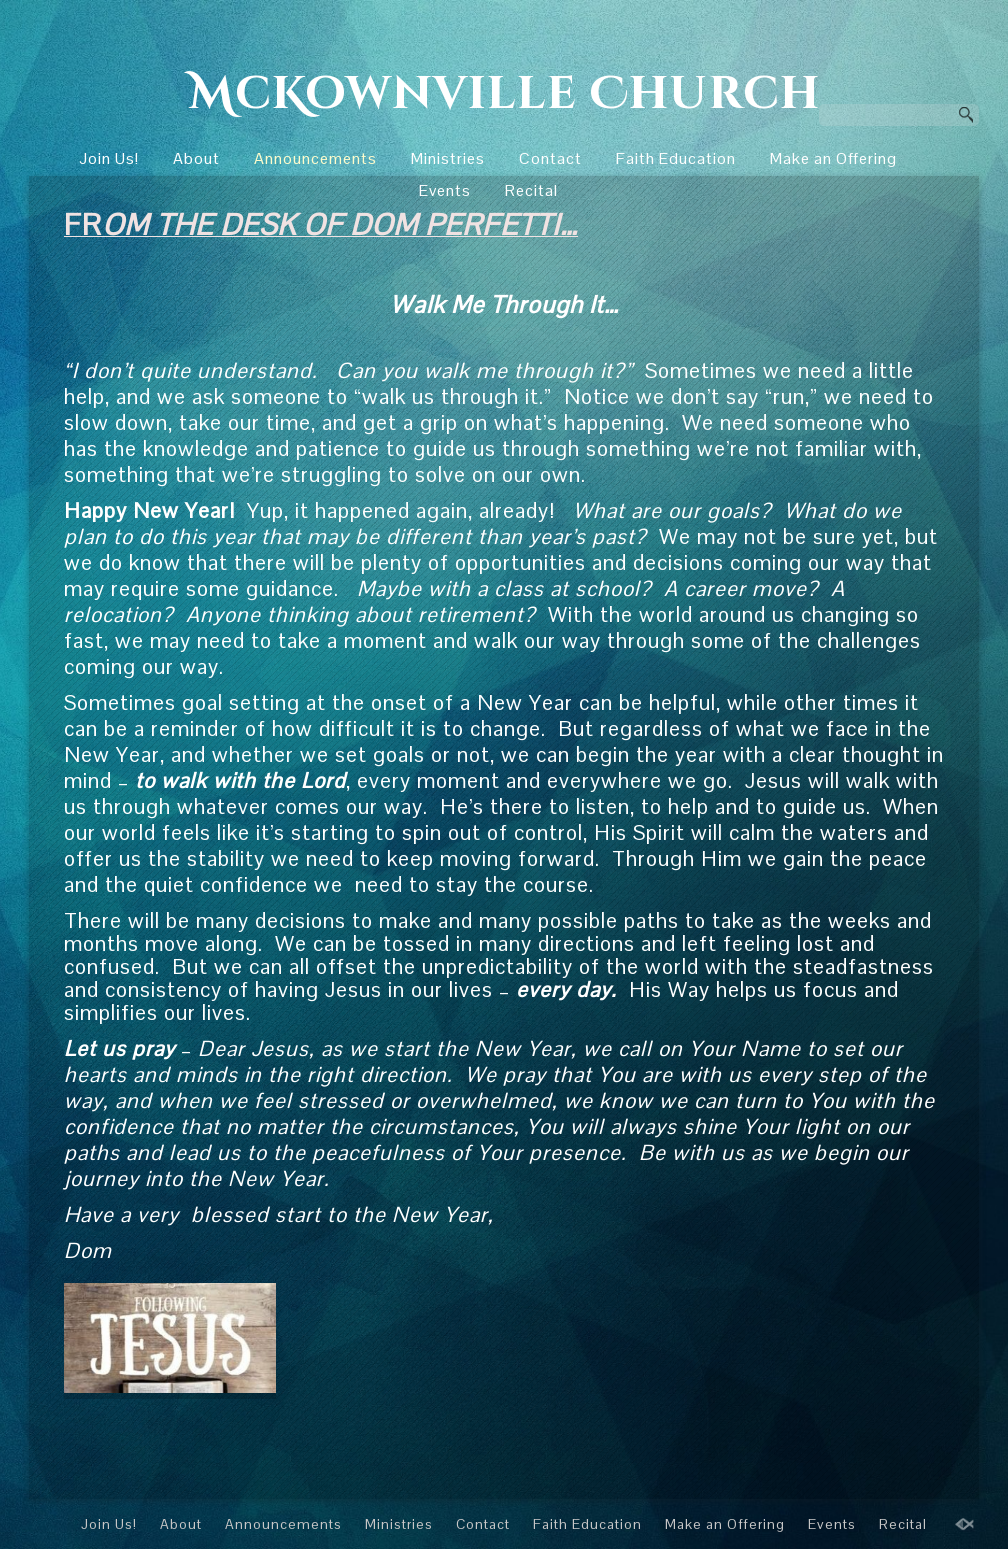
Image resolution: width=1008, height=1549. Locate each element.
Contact (550, 158)
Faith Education (676, 158)
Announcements (315, 158)
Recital (531, 190)
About (196, 158)
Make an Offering (833, 158)
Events (445, 190)
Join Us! (109, 158)
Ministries (448, 158)
